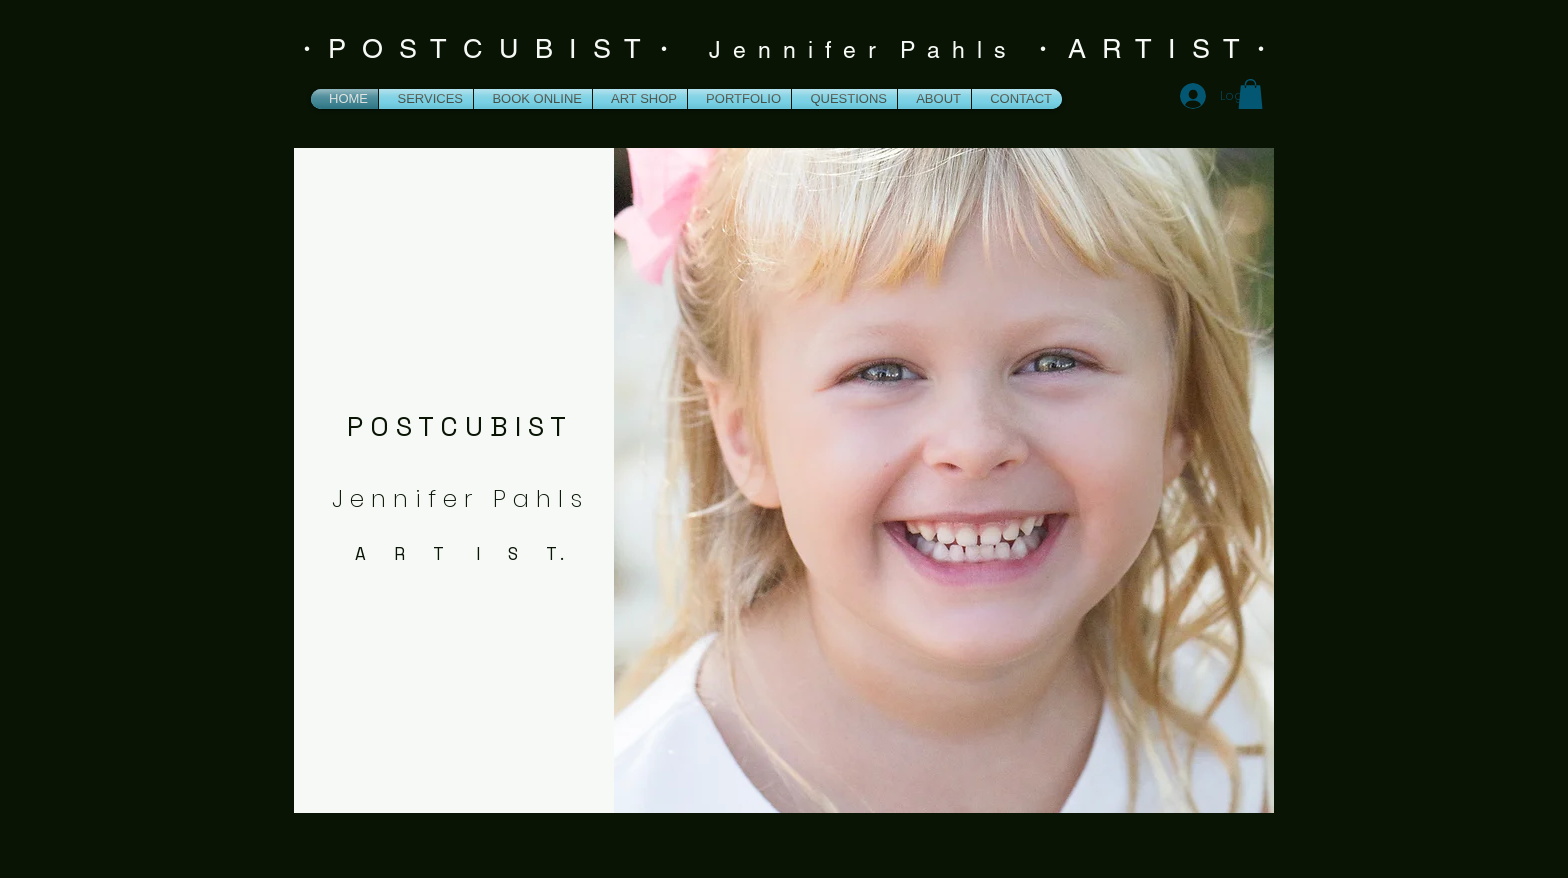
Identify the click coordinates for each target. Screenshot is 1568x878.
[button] (1250, 94)
